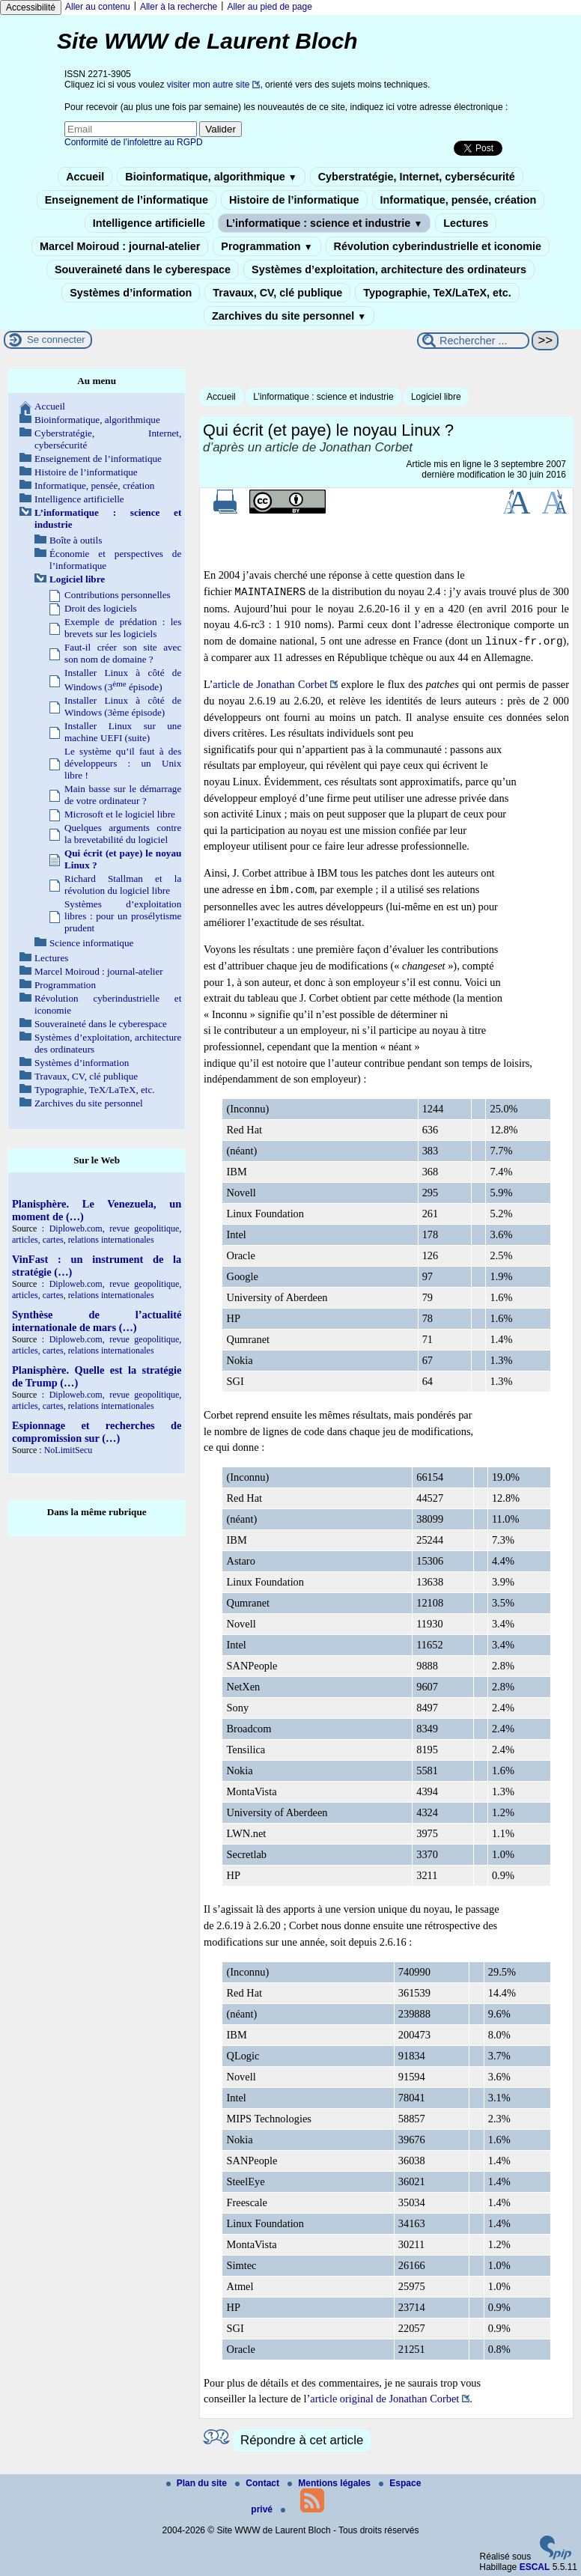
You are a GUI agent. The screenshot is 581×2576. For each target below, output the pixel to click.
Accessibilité (30, 7)
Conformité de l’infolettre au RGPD (133, 142)
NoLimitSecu (68, 1450)
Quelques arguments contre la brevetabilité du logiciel (122, 833)
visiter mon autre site (208, 84)
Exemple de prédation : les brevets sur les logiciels (122, 627)
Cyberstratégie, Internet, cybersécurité (416, 177)
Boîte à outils (75, 540)
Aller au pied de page (269, 6)
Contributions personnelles (117, 594)
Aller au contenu (97, 6)
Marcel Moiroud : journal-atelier (120, 246)
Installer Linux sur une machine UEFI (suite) (122, 731)
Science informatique (91, 943)
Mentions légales (330, 2483)
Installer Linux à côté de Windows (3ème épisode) (122, 706)
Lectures (465, 223)
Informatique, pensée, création (458, 200)
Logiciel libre (436, 397)
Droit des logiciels (100, 608)
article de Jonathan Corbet (270, 684)
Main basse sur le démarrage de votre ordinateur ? (122, 794)
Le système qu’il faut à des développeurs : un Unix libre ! (122, 763)
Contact (258, 2483)
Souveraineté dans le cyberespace (143, 269)
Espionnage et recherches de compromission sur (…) (96, 1431)
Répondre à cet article (301, 2440)
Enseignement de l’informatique (126, 200)
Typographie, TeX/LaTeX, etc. (437, 293)
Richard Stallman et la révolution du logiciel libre (122, 884)
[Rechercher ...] (473, 340)
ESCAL (535, 2567)
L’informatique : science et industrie (324, 223)
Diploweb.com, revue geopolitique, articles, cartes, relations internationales (96, 1234)
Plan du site (198, 2483)
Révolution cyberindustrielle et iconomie (437, 246)
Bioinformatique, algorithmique (210, 177)
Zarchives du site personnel (289, 316)
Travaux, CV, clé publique (277, 293)
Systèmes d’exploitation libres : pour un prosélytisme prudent (122, 916)
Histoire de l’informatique (294, 200)
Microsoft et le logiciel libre (119, 814)
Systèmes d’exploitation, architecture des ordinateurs (389, 269)
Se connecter (56, 339)
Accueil (85, 177)
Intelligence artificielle (149, 223)
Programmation (266, 246)
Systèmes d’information (131, 293)
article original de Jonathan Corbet (384, 2399)
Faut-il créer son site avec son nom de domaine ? (122, 653)
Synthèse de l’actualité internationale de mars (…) (96, 1321)
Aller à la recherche (178, 6)
